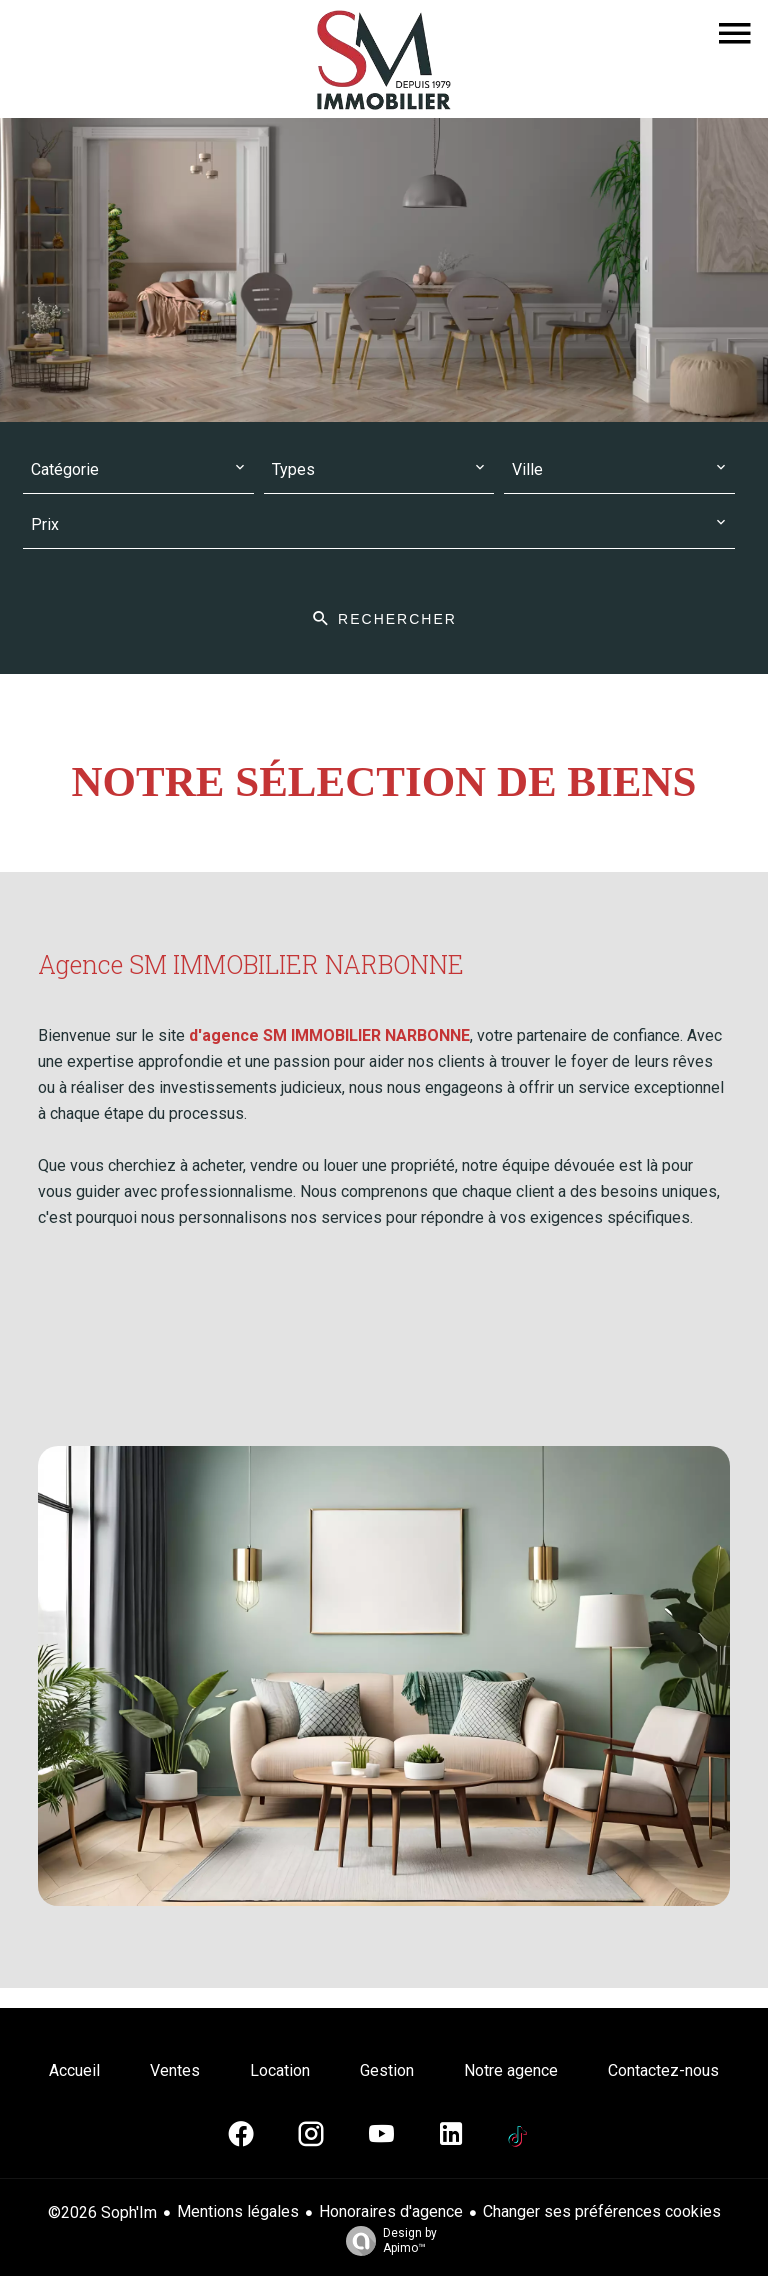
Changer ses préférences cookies (602, 2211)
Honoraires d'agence (391, 2211)
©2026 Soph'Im (102, 2212)
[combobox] (138, 470)
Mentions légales (238, 2211)
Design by (386, 2241)
